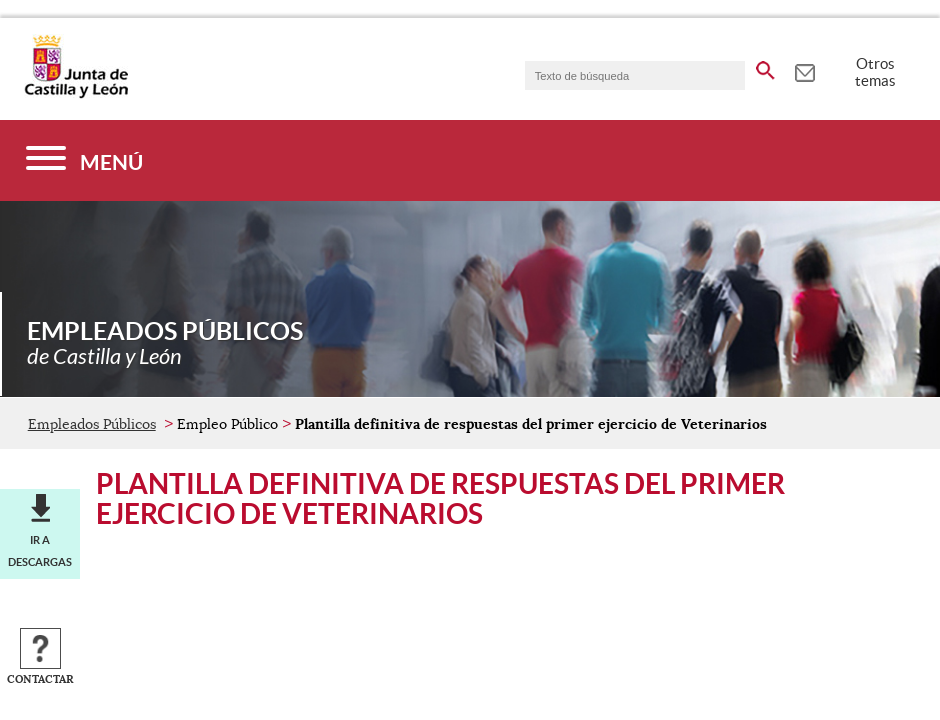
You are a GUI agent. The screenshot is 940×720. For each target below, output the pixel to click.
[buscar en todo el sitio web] (765, 67)
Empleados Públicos (92, 424)
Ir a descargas (40, 551)
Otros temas (875, 72)
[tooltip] (804, 70)
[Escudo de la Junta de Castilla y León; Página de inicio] (76, 94)
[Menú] (84, 160)
